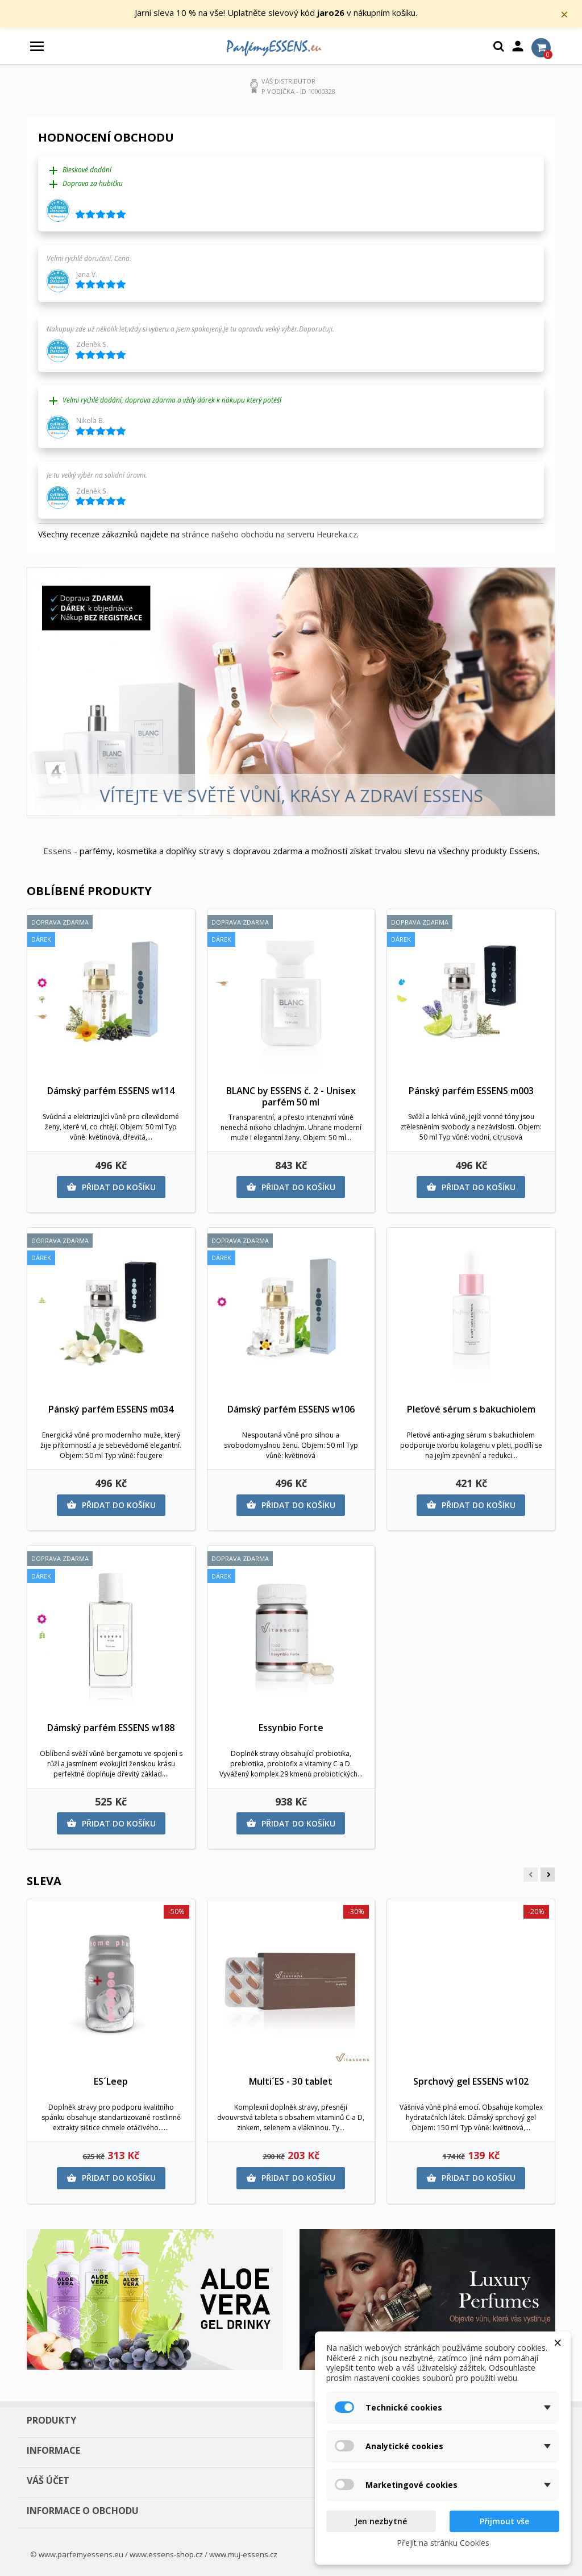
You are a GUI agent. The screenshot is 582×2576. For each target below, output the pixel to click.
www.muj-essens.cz (243, 2554)
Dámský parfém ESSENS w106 (291, 1409)
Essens (57, 850)
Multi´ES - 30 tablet (290, 2081)
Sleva (44, 1881)
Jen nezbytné (381, 2521)
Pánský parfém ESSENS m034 (110, 1409)
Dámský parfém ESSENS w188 (110, 1728)
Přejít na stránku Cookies (443, 2542)
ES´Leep (111, 2081)
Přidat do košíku (111, 1187)
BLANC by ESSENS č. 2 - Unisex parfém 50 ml (291, 1097)
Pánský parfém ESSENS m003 (471, 1091)
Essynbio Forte (291, 1728)
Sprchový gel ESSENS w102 (471, 2081)
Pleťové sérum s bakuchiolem (471, 1409)
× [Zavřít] (565, 14)
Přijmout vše (504, 2521)
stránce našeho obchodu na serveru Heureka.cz (269, 534)
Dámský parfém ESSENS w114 (110, 1091)
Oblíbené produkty (89, 890)
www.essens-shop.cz (166, 2554)
